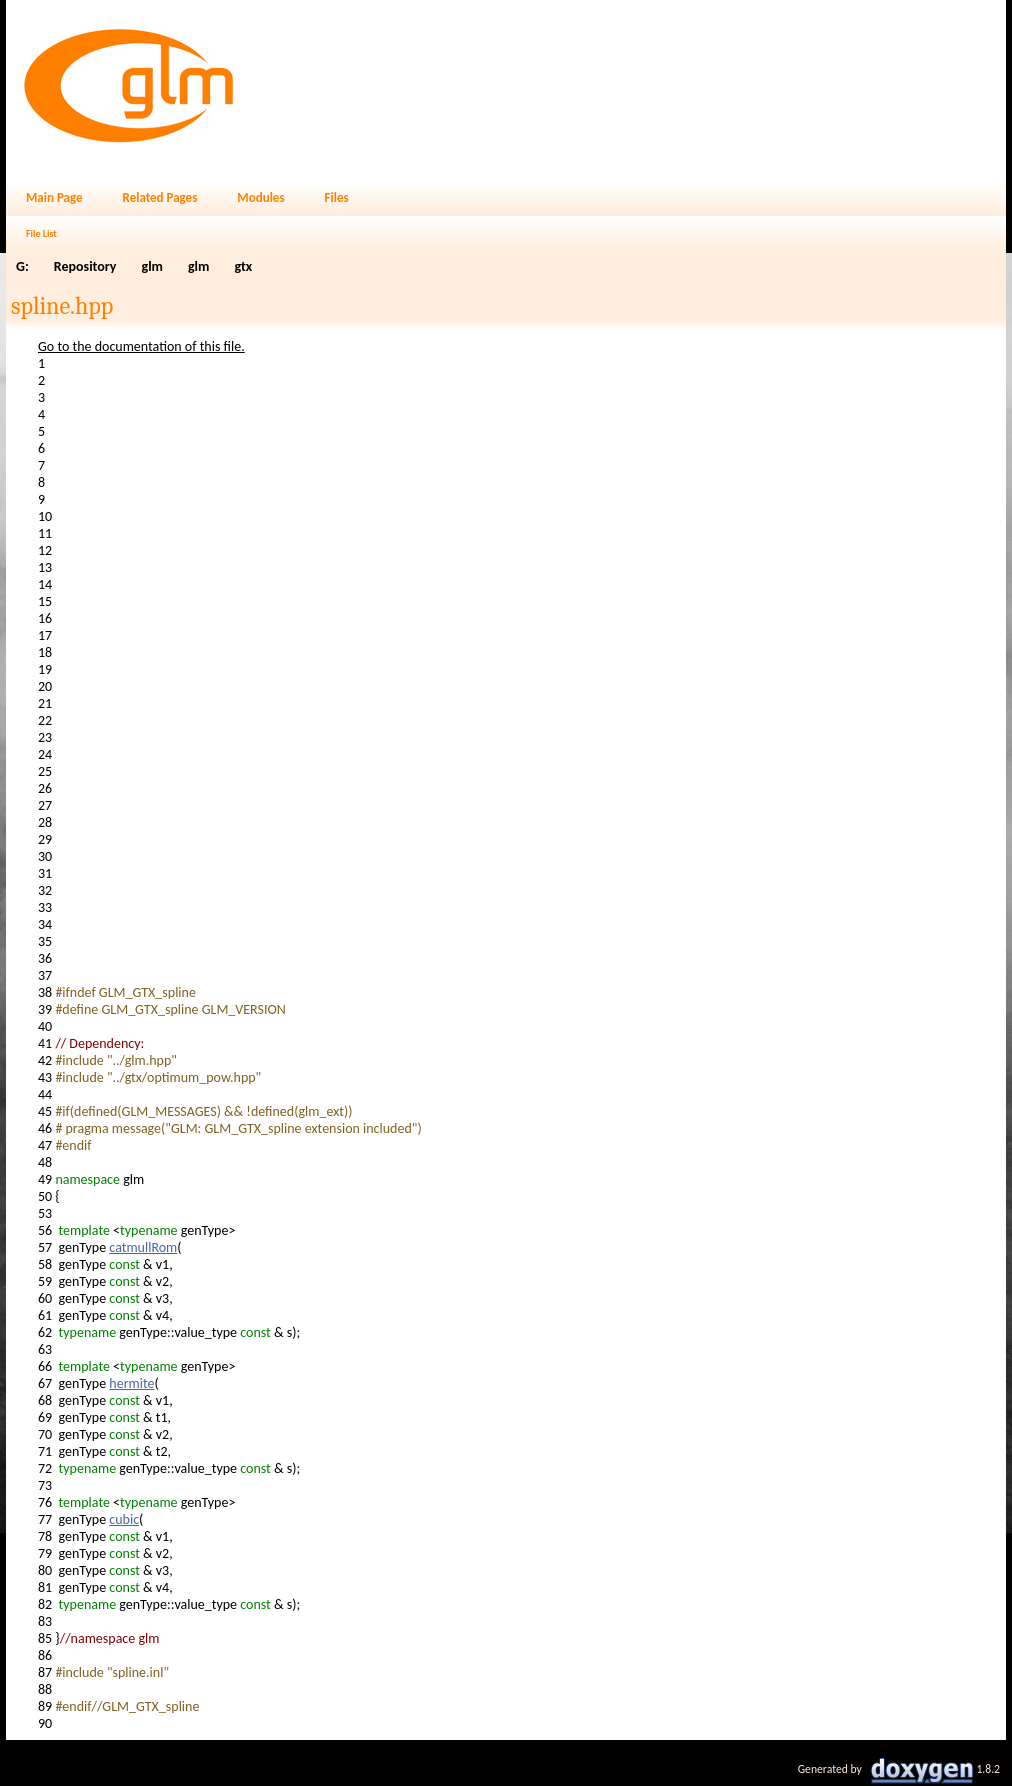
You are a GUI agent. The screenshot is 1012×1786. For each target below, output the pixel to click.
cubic (124, 1519)
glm (152, 266)
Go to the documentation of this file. (141, 346)
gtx (243, 266)
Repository (85, 266)
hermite (131, 1383)
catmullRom (143, 1247)
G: (22, 266)
